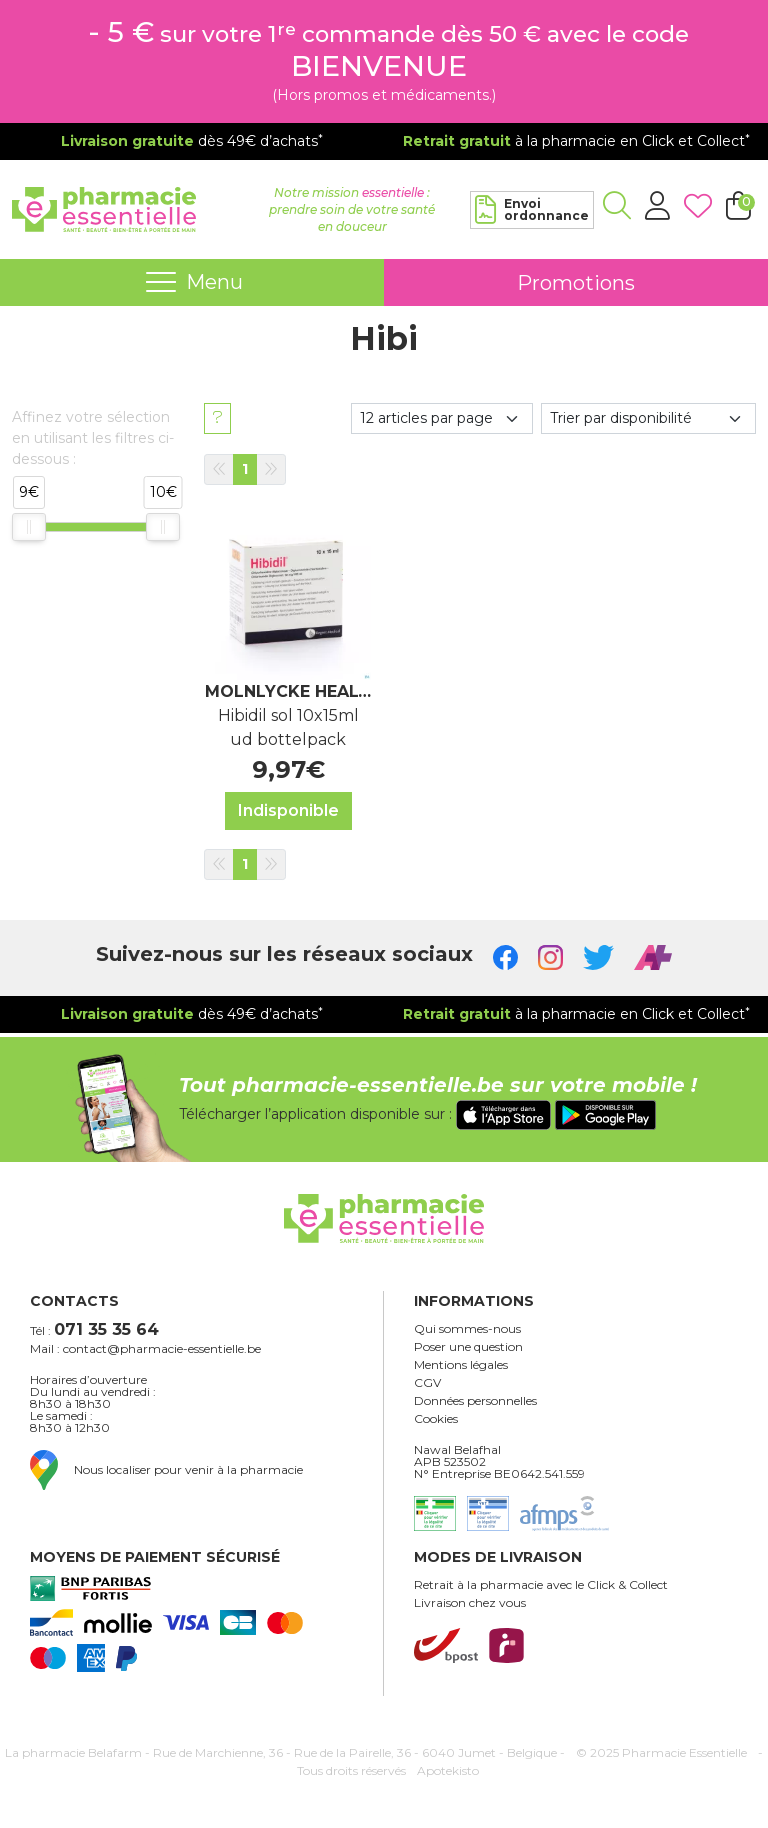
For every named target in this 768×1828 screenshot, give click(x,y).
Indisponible (288, 810)
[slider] (29, 527)
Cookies (436, 1419)
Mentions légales (461, 1365)
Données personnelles (475, 1401)
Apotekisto (448, 1770)
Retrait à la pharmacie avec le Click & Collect (541, 1585)
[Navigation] (192, 283)
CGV (427, 1383)
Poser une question (468, 1347)
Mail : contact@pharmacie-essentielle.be (145, 1349)
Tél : (94, 1329)
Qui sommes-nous (467, 1329)
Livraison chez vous (470, 1603)
